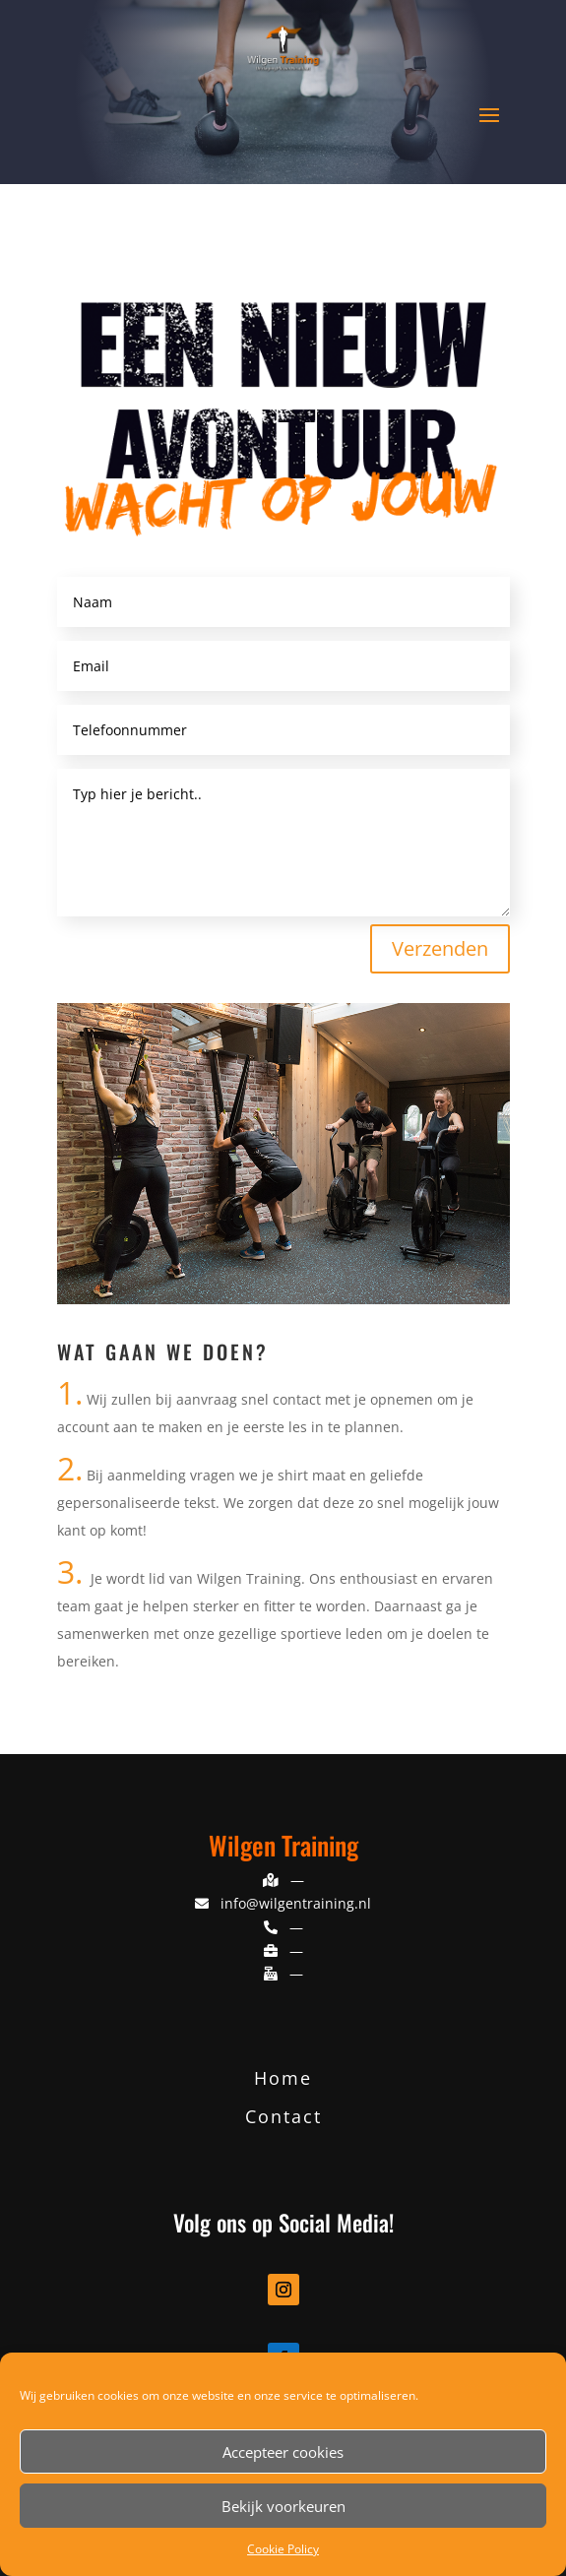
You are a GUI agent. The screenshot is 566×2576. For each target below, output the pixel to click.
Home (283, 2078)
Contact (283, 2116)
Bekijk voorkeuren (283, 2506)
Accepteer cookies (283, 2452)
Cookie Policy (283, 2549)
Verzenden (440, 948)
